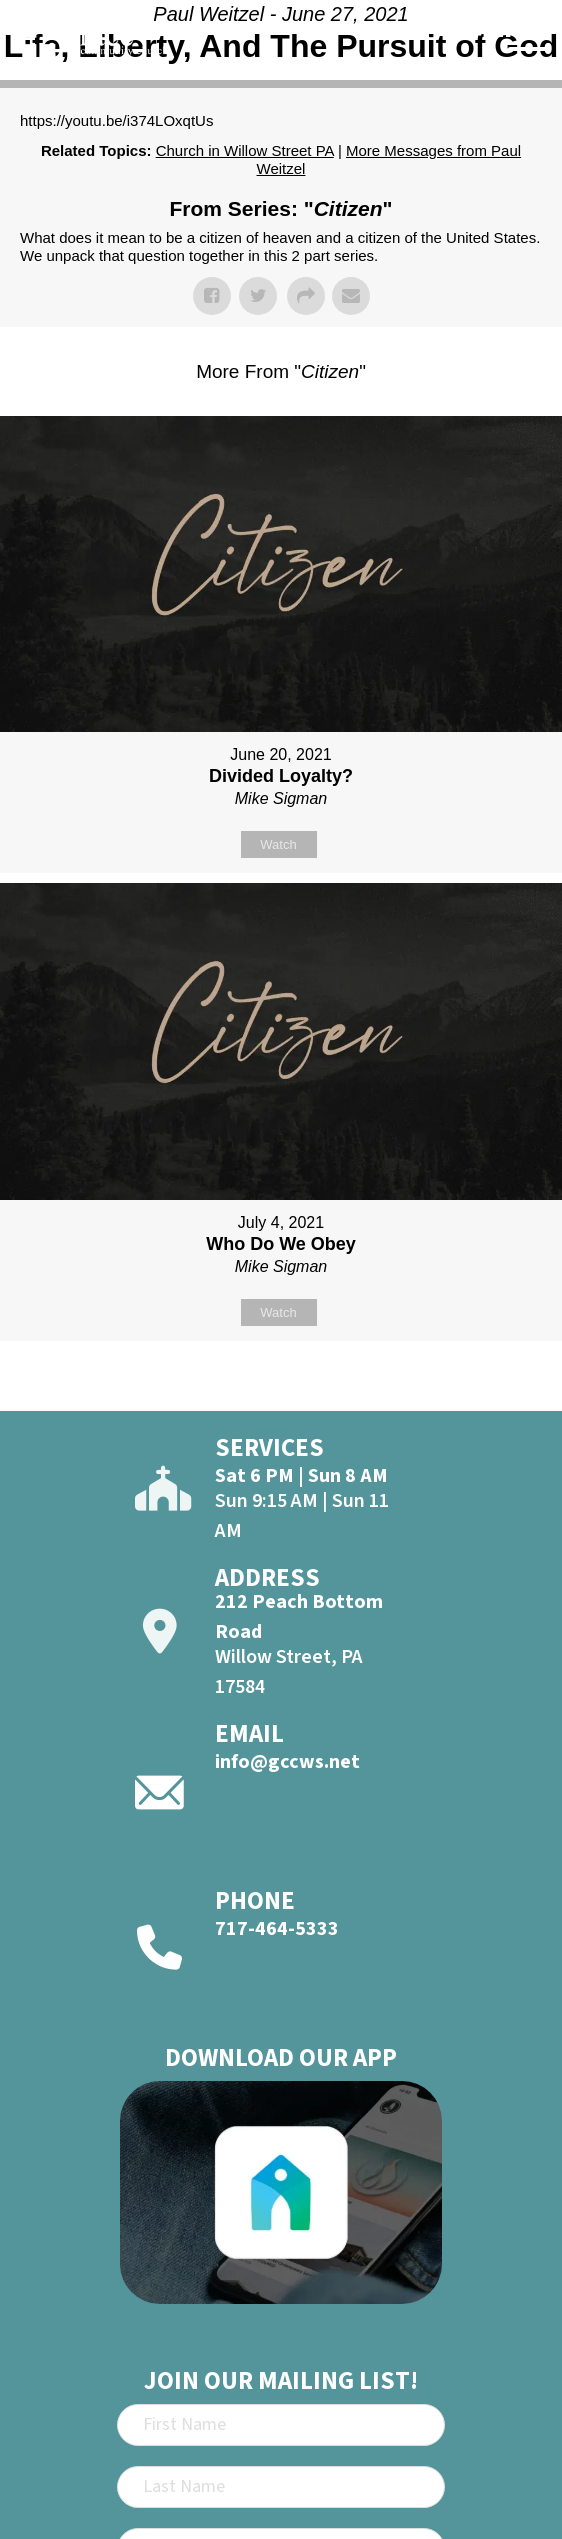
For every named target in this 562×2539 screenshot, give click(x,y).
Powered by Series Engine (281, 1391)
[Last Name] (281, 2487)
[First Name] (281, 2425)
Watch (278, 844)
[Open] (528, 59)
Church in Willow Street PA (245, 150)
